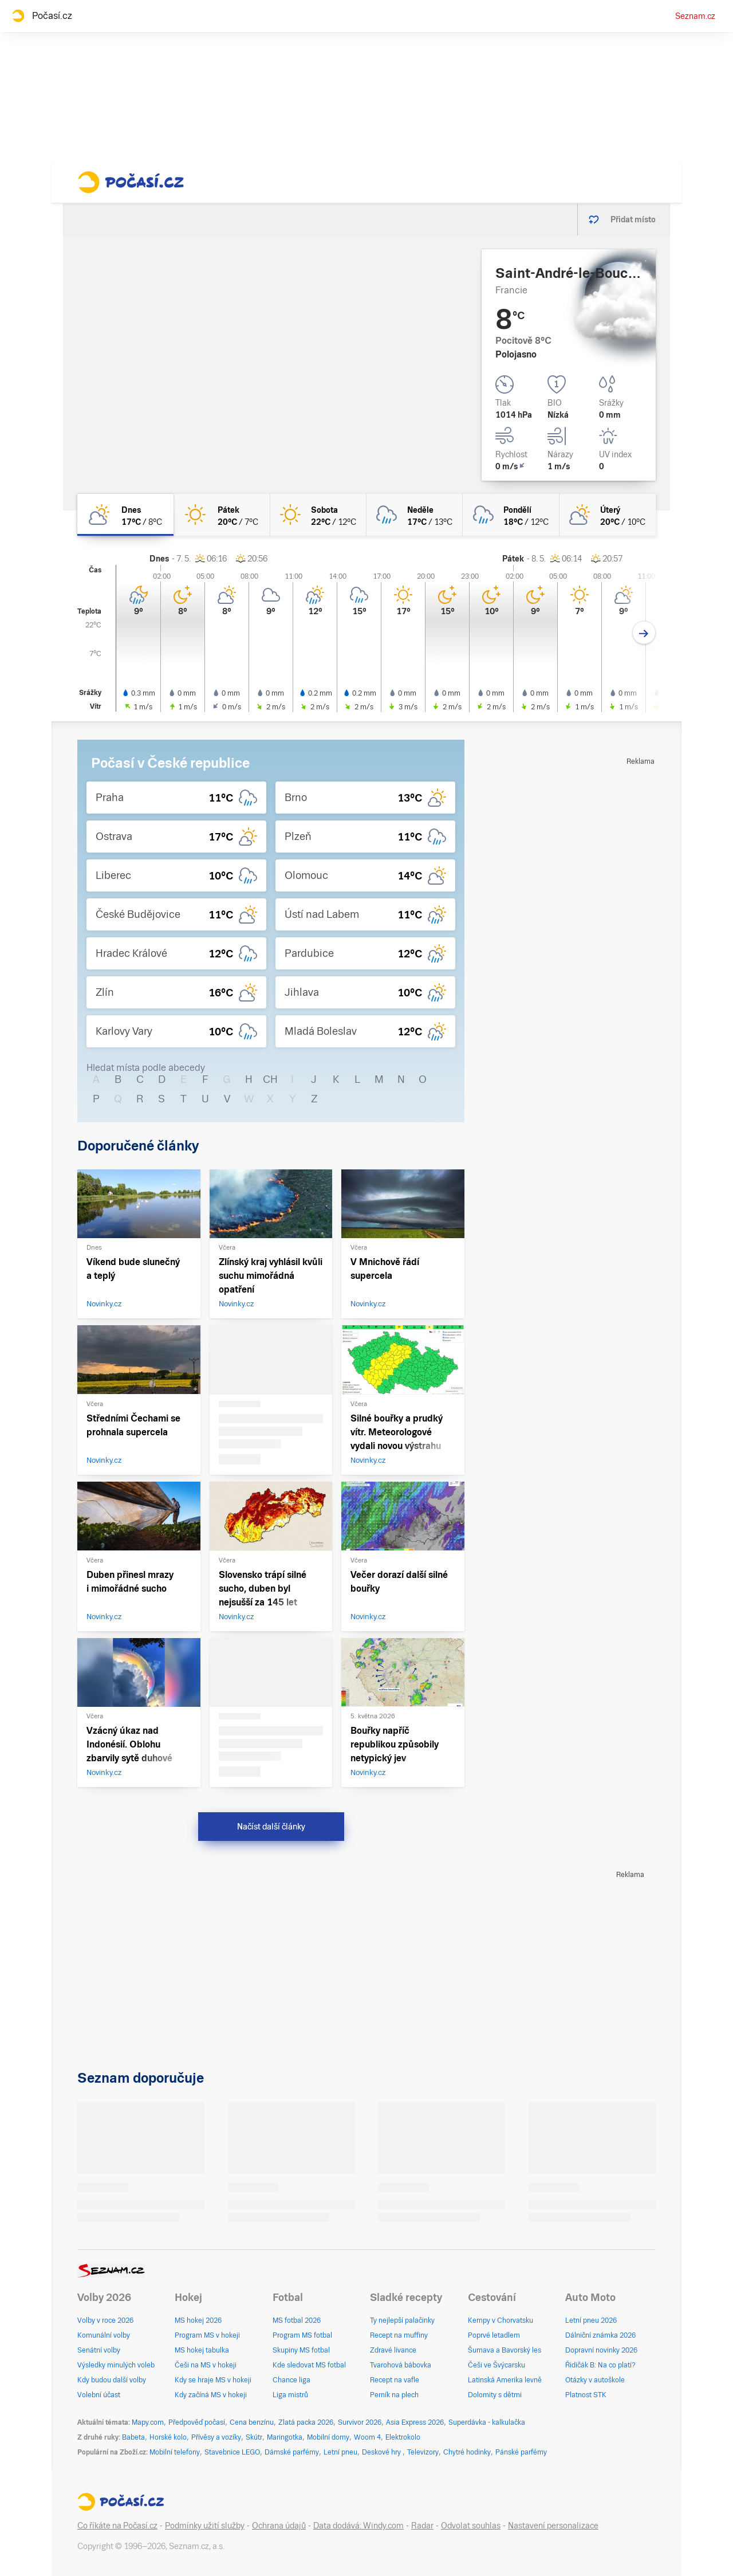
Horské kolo (168, 2437)
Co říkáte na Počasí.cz (117, 2525)
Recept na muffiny (399, 2335)
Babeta (133, 2437)
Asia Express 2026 (415, 2422)
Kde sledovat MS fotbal (309, 2365)
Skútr (254, 2437)
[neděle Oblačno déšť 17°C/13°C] (414, 515)
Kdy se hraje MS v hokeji (213, 2380)
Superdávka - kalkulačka (486, 2422)
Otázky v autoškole (595, 2380)
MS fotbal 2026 (297, 2320)
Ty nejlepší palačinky (402, 2320)
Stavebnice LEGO (232, 2452)
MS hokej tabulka (202, 2350)
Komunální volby (103, 2335)
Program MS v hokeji (207, 2335)
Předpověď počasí (196, 2422)
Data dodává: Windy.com (358, 2525)
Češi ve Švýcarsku (496, 2365)
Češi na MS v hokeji (206, 2365)
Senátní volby (98, 2350)
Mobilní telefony (174, 2452)
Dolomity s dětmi (495, 2395)
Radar (422, 2525)
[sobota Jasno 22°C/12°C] (318, 515)
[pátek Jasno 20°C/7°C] (222, 515)
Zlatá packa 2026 (305, 2422)
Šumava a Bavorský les (504, 2350)
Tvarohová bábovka (400, 2365)
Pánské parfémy (521, 2452)
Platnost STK (585, 2395)
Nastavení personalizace (553, 2525)
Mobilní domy (328, 2437)
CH (270, 1079)
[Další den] (644, 633)
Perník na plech (394, 2395)
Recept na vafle (394, 2380)
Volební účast (98, 2395)
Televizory (423, 2452)
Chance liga (291, 2380)
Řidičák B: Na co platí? (600, 2365)
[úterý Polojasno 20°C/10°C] (607, 515)
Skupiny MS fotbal (301, 2350)
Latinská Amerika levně (505, 2380)
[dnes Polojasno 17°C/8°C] (125, 515)
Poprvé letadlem (494, 2335)
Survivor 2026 (359, 2422)
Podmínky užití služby (205, 2525)
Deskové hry (382, 2452)
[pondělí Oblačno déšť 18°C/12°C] (511, 515)
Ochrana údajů (279, 2525)
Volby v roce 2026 (105, 2320)
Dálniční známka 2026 (600, 2335)
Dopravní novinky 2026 (601, 2350)
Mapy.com (148, 2422)
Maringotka (284, 2437)
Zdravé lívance (393, 2350)
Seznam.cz (695, 16)
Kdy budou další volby (111, 2380)
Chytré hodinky (467, 2452)
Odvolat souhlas (471, 2525)
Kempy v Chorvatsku (500, 2320)
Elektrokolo (402, 2437)
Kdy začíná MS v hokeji (211, 2395)
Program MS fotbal (302, 2335)
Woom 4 (367, 2437)
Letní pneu (340, 2452)
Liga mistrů (290, 2395)
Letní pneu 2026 (591, 2320)
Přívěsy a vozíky (216, 2437)
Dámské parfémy (292, 2452)
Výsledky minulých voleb (116, 2365)
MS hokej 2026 (198, 2320)
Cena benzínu (252, 2422)
